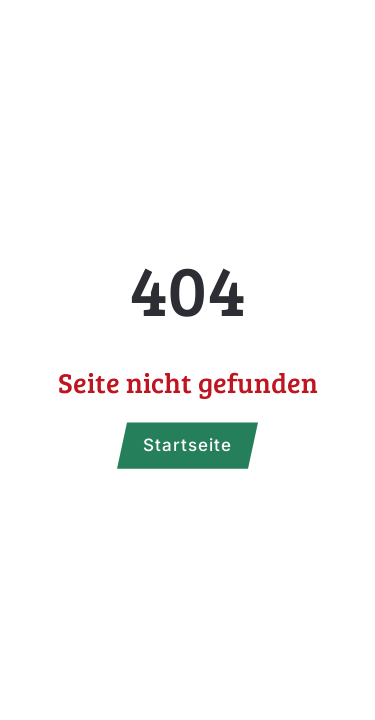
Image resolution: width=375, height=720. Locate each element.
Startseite (187, 445)
